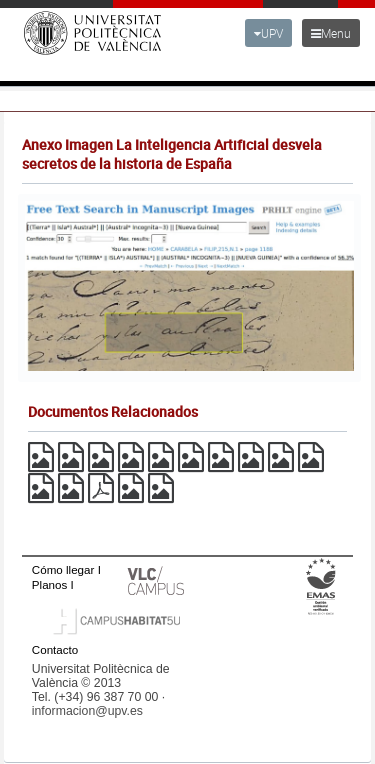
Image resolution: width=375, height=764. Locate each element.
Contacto (55, 649)
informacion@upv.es (87, 711)
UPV (268, 33)
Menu (331, 33)
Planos (50, 584)
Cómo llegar (63, 569)
